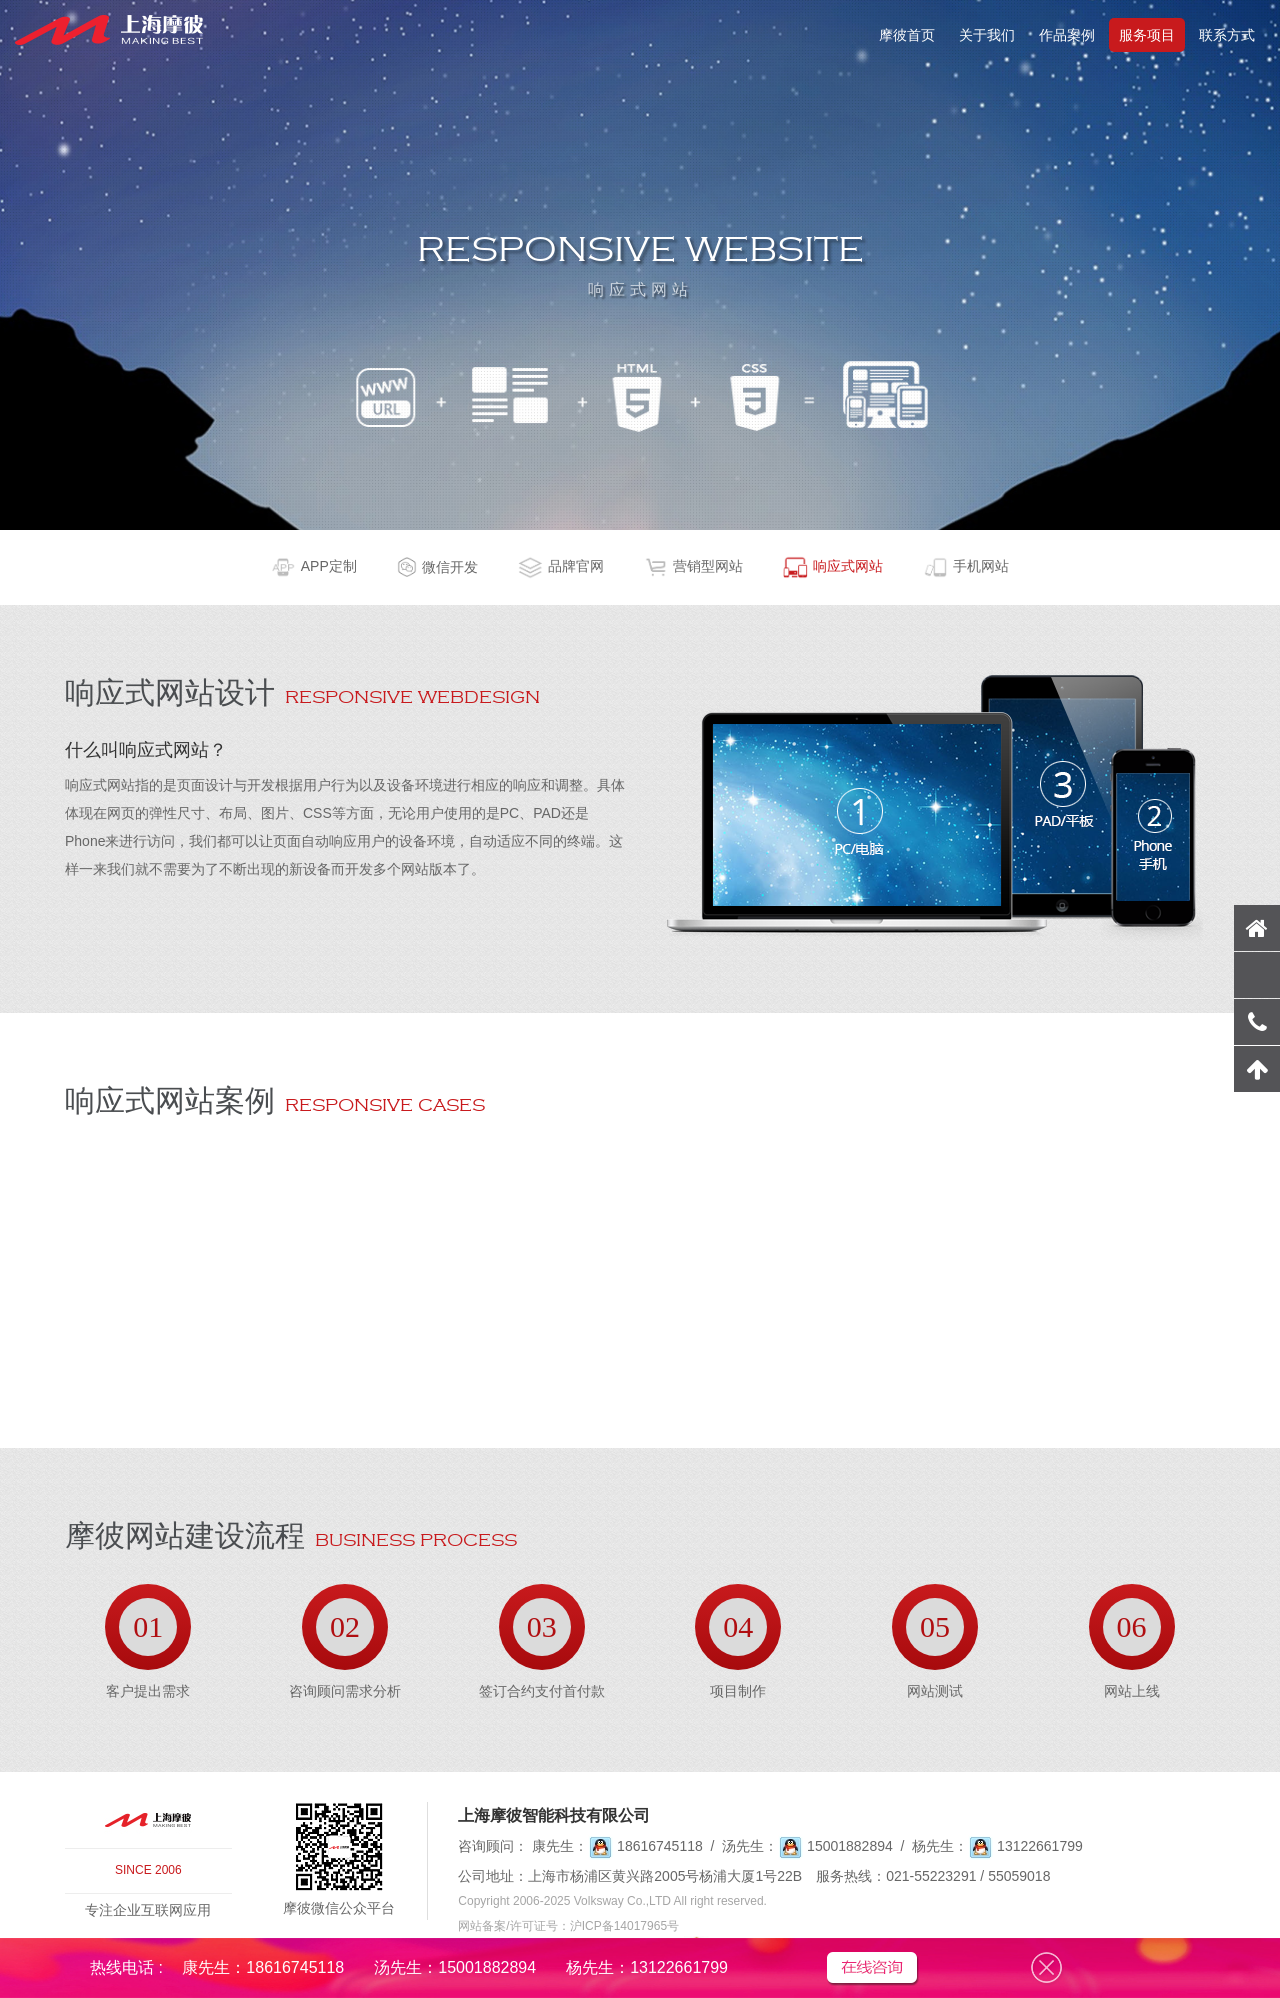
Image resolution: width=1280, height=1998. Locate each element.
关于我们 (987, 35)
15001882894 (850, 1846)
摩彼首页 (907, 35)
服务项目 (1147, 35)
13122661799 (1040, 1846)
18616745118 (660, 1846)
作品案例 (1067, 35)
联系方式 (1227, 35)
